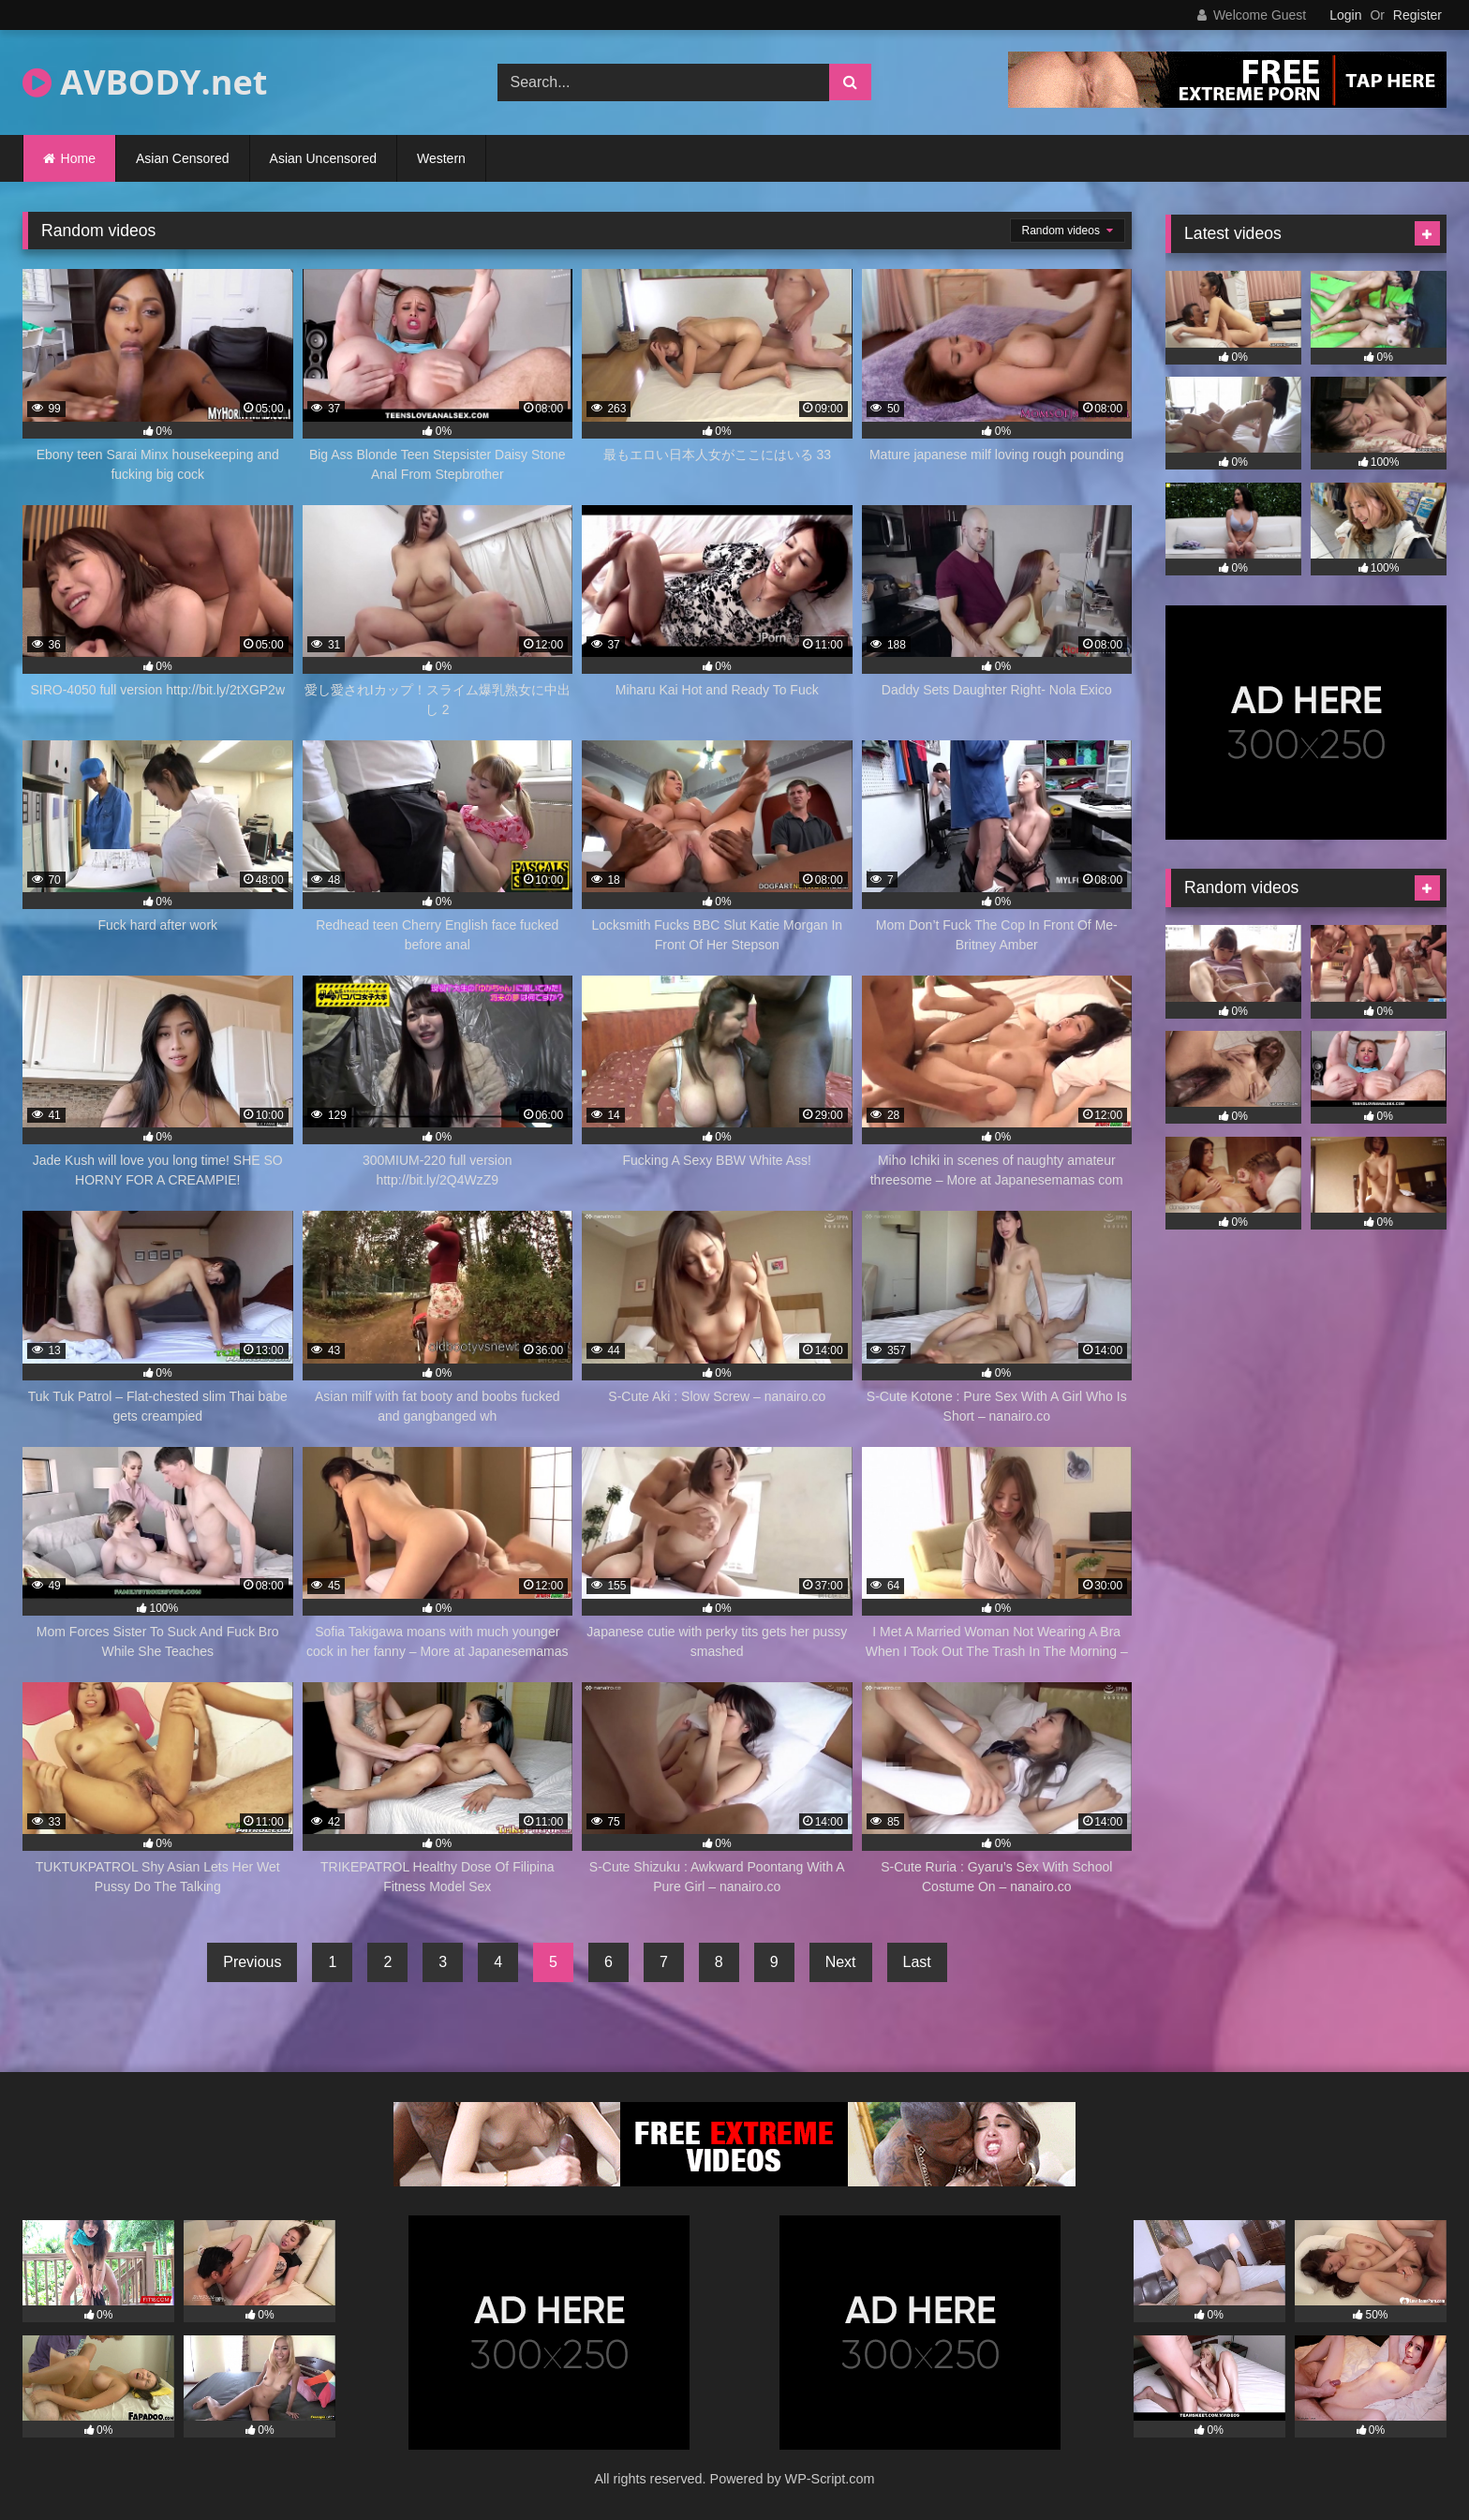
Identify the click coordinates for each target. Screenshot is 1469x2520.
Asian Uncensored (323, 158)
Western (441, 158)
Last (917, 1962)
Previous (252, 1962)
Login (1345, 14)
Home (78, 158)
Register (1417, 14)
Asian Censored (183, 158)
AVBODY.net (144, 82)
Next (840, 1962)
